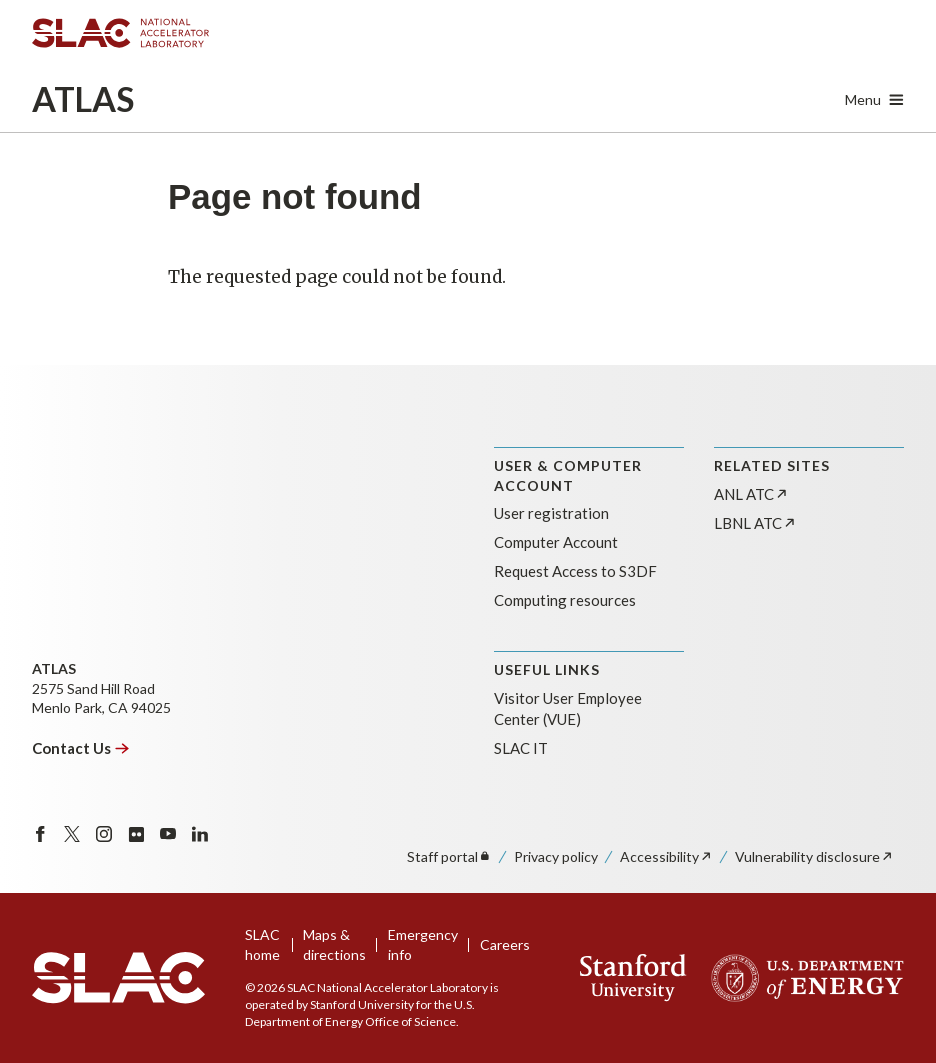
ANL (751, 494)
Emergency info (423, 944)
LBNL (755, 523)
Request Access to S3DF (575, 571)
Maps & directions (334, 944)
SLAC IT (521, 748)
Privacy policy (556, 856)
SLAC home (262, 944)
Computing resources (565, 600)
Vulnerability (814, 856)
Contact (81, 748)
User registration (551, 513)
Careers (505, 944)
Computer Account (556, 542)
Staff (449, 856)
